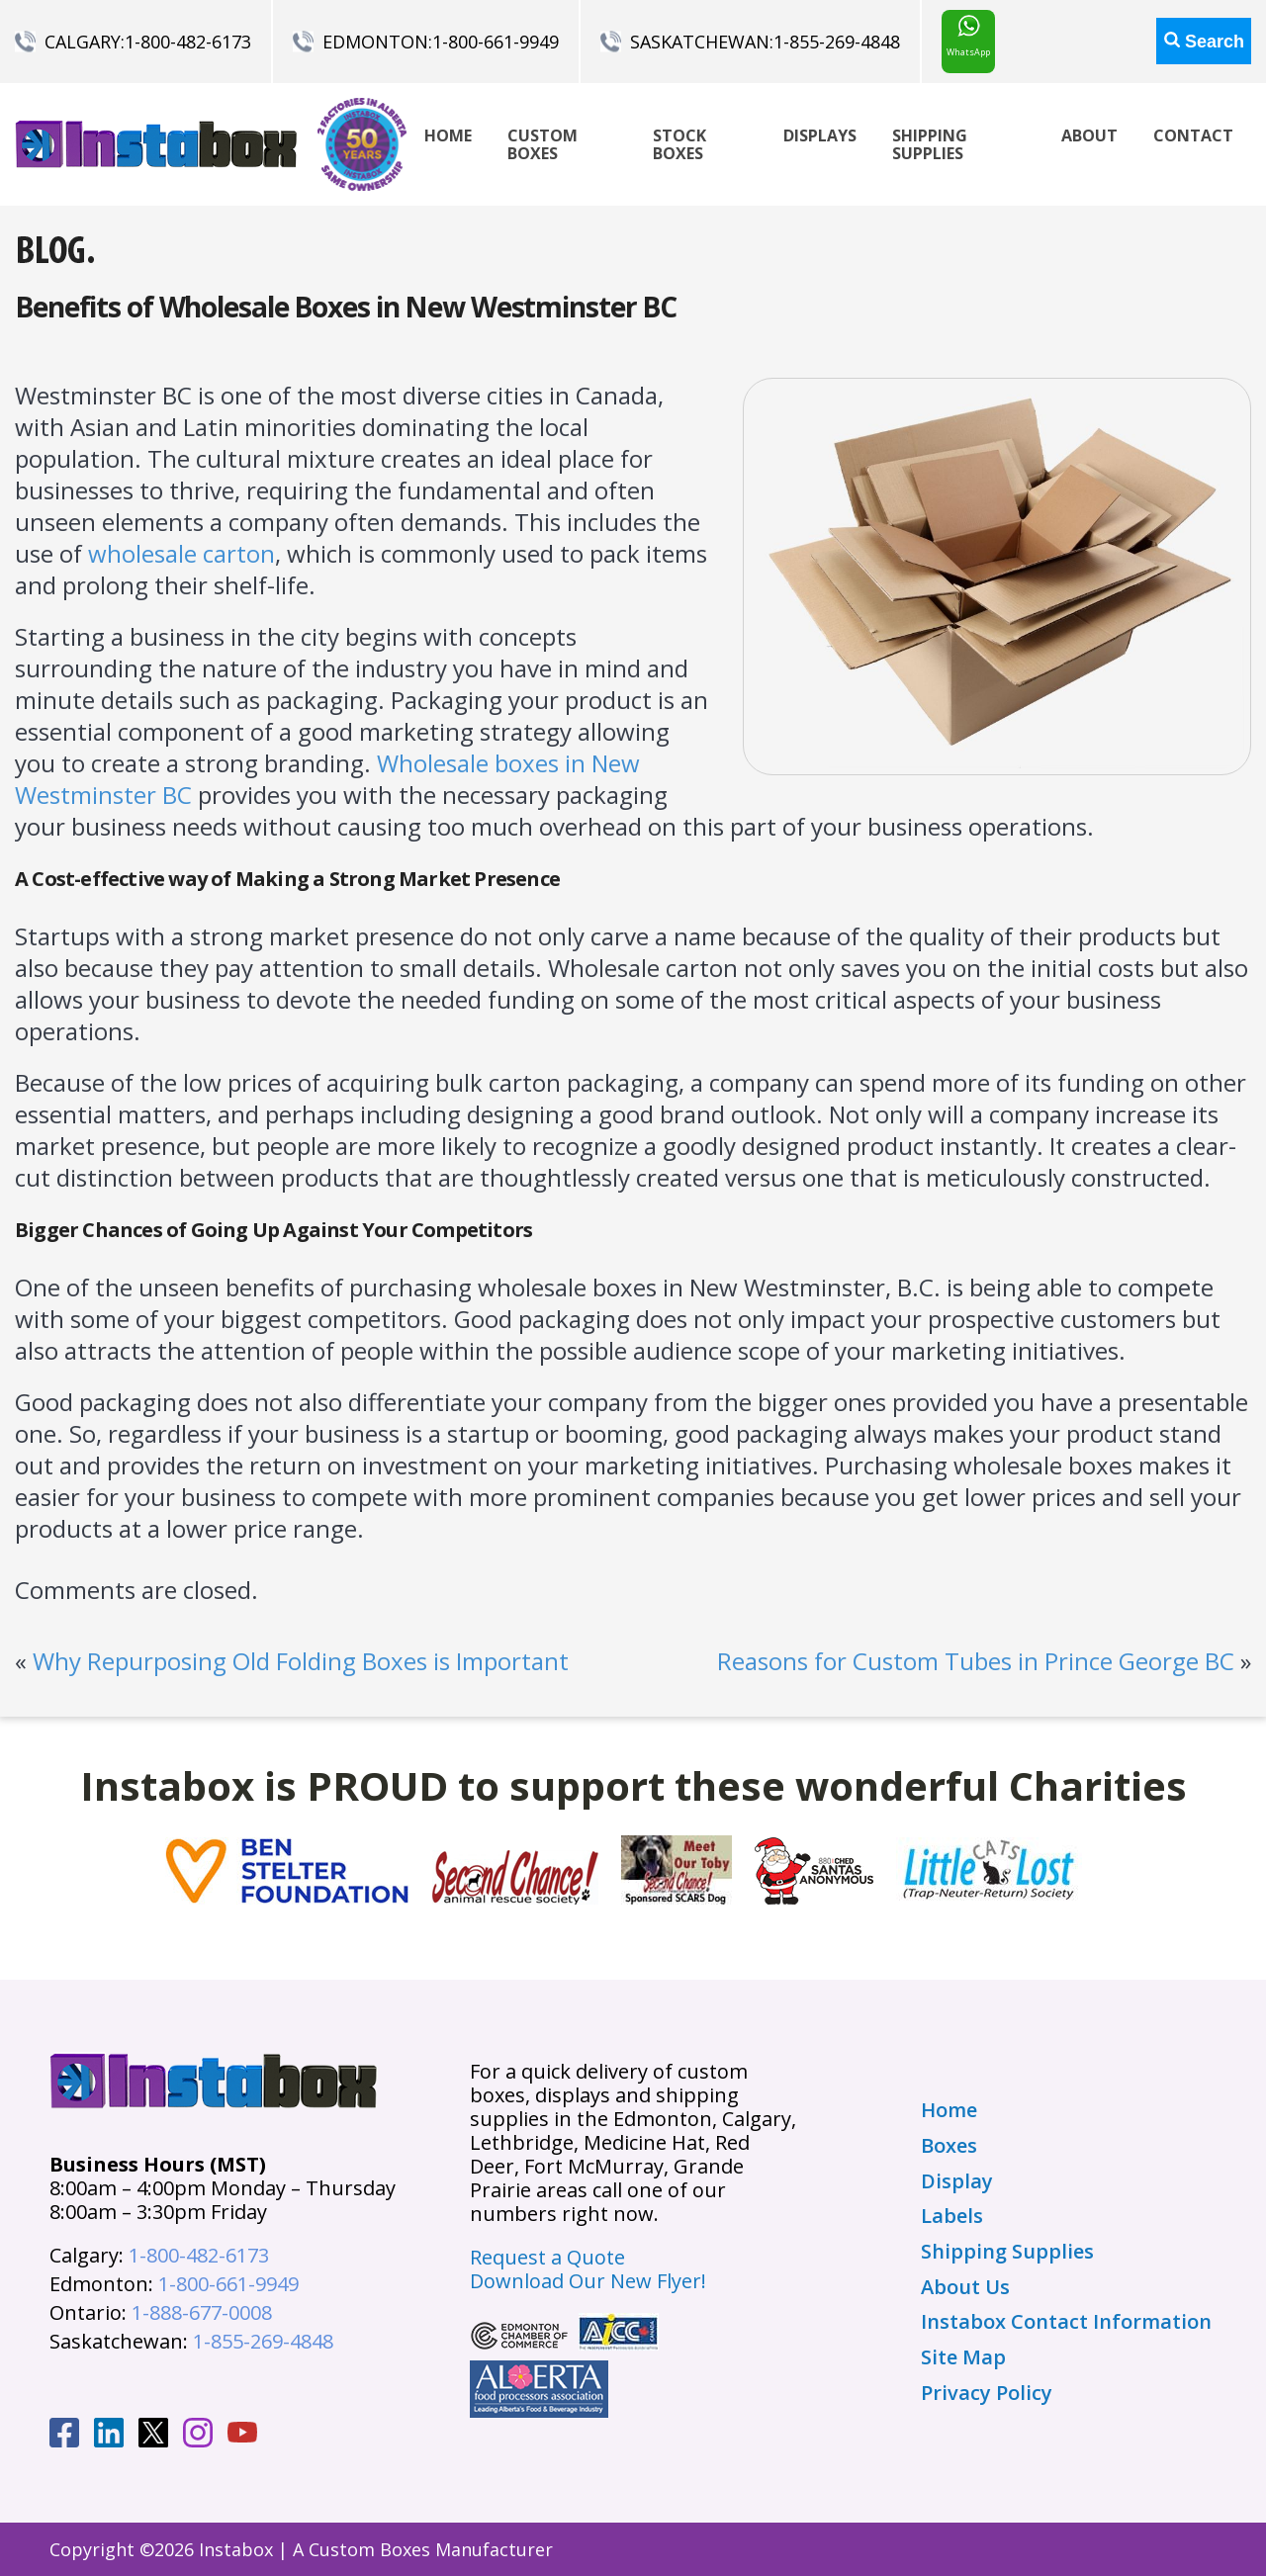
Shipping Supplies (929, 144)
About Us (965, 2287)
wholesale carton (181, 553)
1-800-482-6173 (188, 41)
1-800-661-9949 (495, 41)
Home (448, 135)
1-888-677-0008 (202, 2312)
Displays (820, 135)
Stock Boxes (679, 144)
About (1089, 135)
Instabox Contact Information (1066, 2322)
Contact (1193, 135)
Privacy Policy (986, 2393)
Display (957, 2181)
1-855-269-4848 (836, 41)
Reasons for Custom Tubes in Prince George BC (975, 1660)
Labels (952, 2216)
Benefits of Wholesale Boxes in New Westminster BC (346, 306)
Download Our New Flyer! (588, 2280)
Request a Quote (547, 2257)
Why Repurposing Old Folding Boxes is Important (301, 1660)
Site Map (963, 2357)
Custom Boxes (542, 144)
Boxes (949, 2146)
